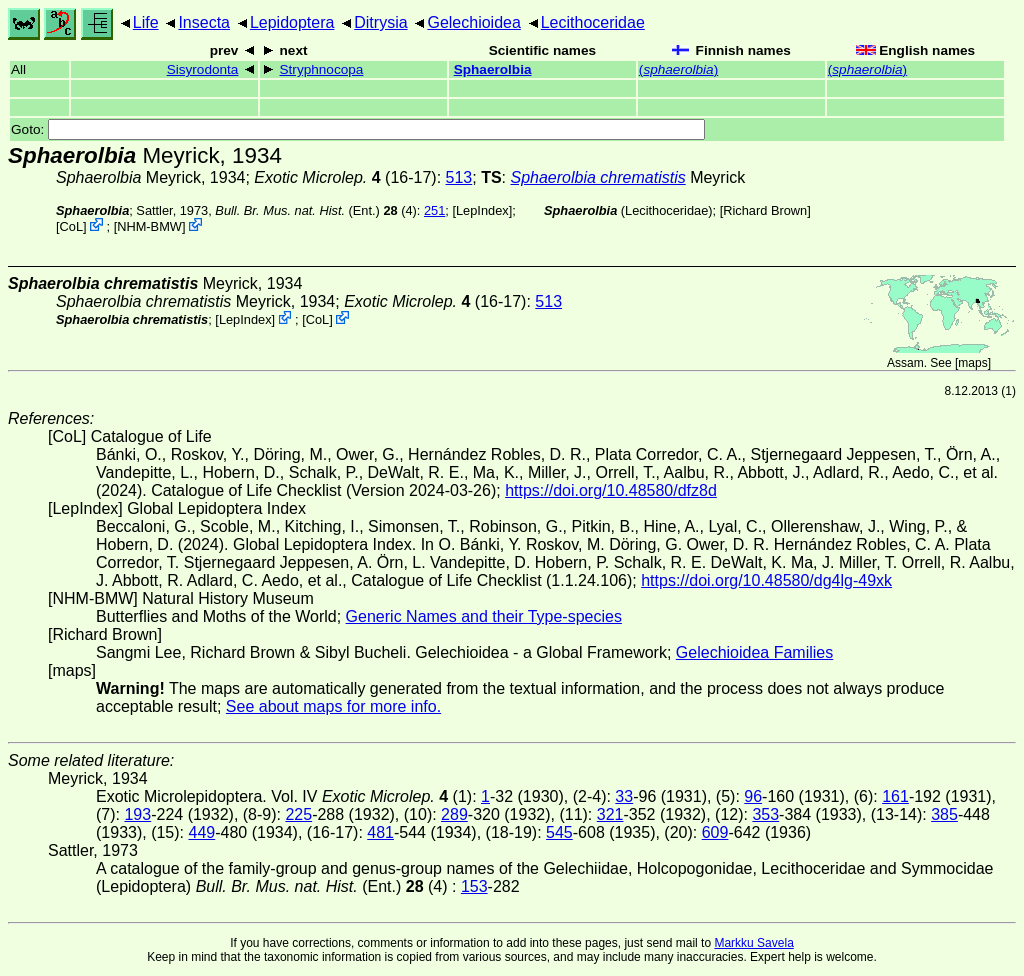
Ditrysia (380, 22)
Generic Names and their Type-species (484, 616)
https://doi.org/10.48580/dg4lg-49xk (766, 580)
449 (201, 832)
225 (298, 814)
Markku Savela (753, 943)
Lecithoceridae (593, 22)
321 (610, 814)
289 (454, 814)
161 (895, 796)
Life (146, 22)
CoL (71, 226)
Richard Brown (765, 210)
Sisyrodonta (203, 69)
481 (380, 832)
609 (715, 832)
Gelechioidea (473, 22)
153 (474, 886)
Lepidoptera (292, 22)
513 (459, 177)
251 (434, 210)
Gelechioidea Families (754, 652)
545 (559, 832)
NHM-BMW (149, 226)
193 (137, 814)
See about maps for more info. (333, 706)
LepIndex (482, 210)
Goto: (358, 129)
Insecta (204, 22)
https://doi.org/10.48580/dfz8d (611, 490)
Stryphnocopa (322, 69)
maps (972, 363)
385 (944, 814)
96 (753, 796)
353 (765, 814)
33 (624, 796)
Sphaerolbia (493, 69)
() (678, 69)
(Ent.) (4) (316, 210)
